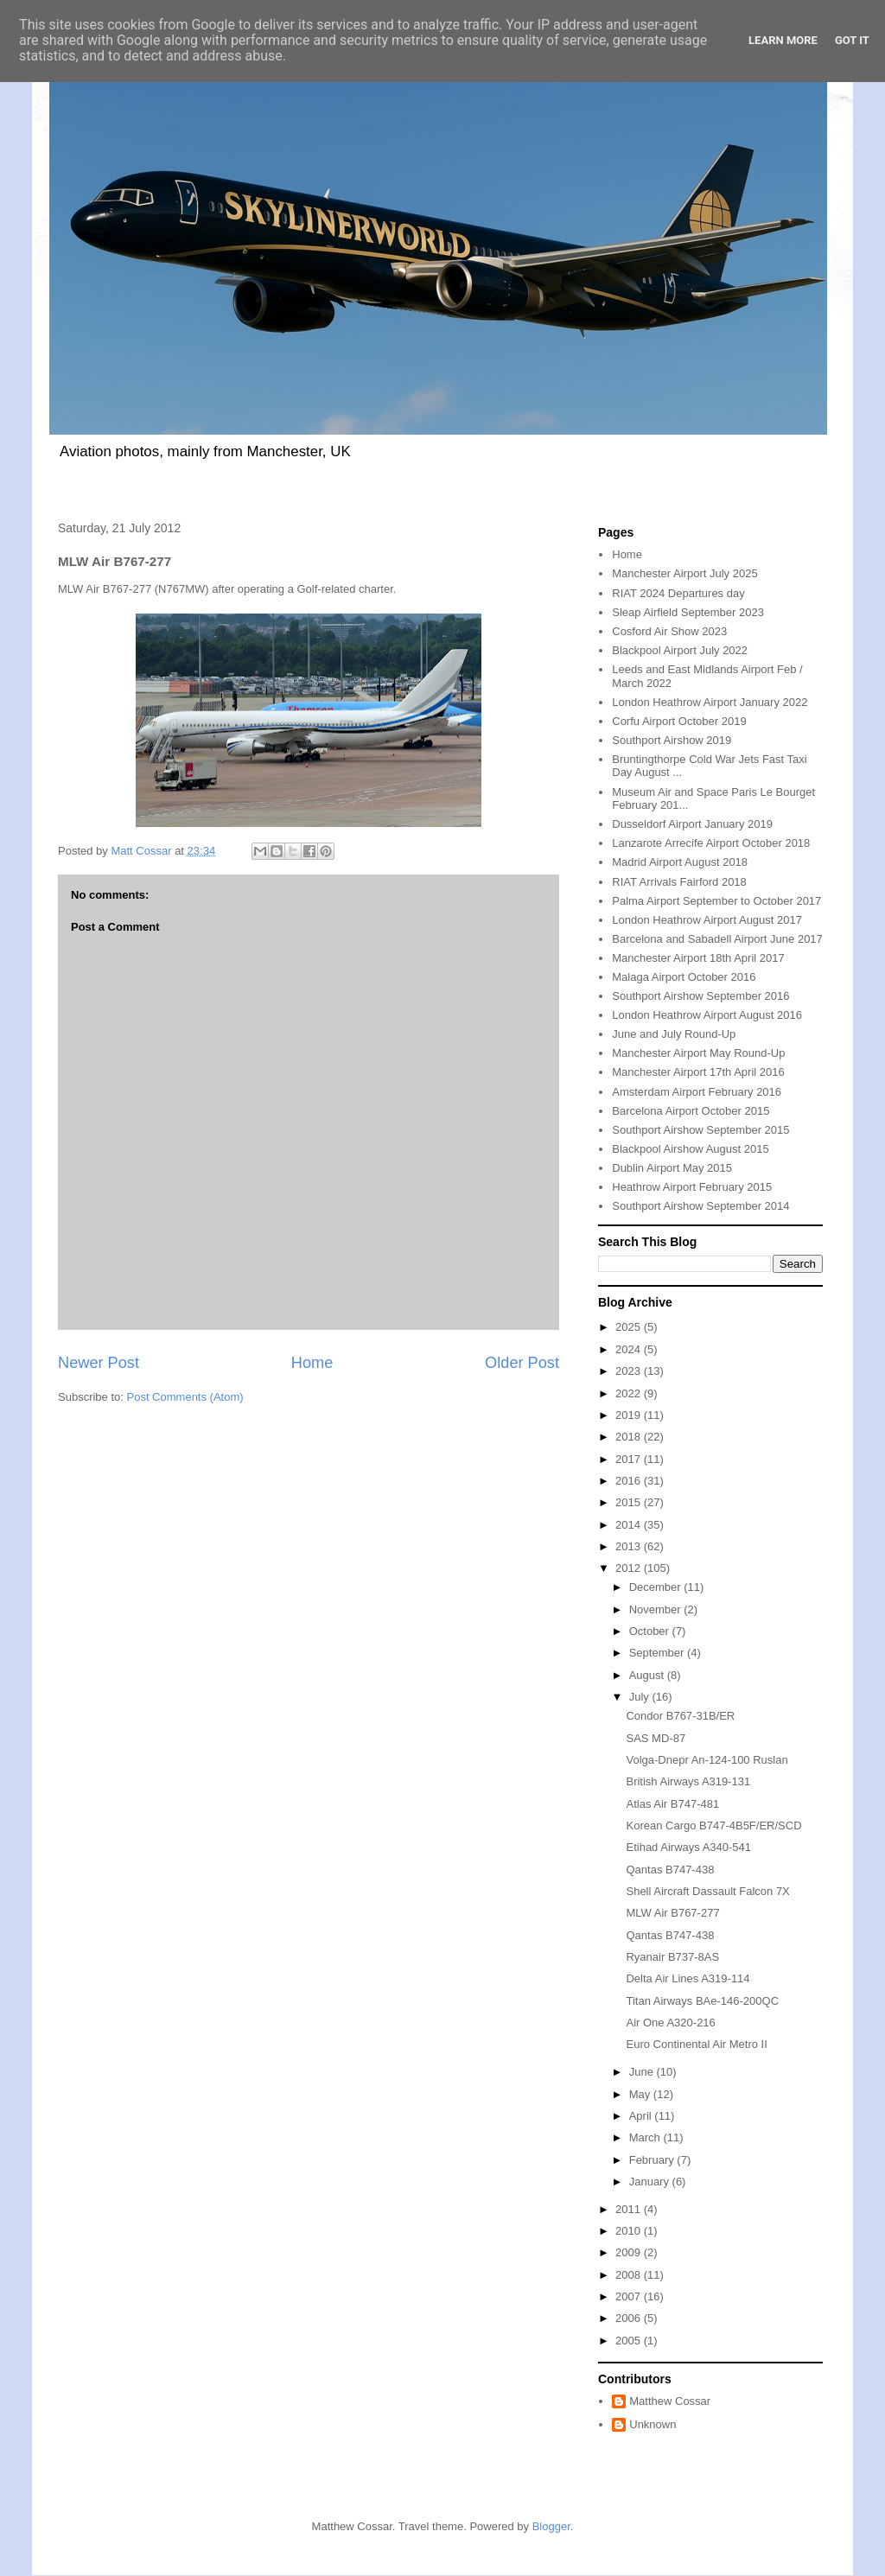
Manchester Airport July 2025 (684, 573)
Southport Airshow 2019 (671, 740)
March (646, 2137)
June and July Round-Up (673, 1033)
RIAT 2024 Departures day (678, 593)
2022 (629, 1393)
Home (312, 1362)
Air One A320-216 (670, 2022)
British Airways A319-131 (688, 1781)
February (653, 2159)
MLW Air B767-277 (672, 1912)
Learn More (783, 40)
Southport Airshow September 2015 (700, 1129)
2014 (629, 1524)
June (643, 2071)
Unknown (652, 2424)
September (658, 1652)
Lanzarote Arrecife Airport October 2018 (711, 842)
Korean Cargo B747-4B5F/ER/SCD (713, 1825)
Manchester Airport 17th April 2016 (698, 1071)
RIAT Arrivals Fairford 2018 (679, 881)
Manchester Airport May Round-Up (698, 1052)
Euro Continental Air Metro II (696, 2044)
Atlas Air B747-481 (672, 1803)
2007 (629, 2296)
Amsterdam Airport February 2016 (696, 1091)
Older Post (522, 1362)
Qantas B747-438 (670, 1869)
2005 (629, 2340)
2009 (629, 2252)
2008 (629, 2274)
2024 (629, 1349)
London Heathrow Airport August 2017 (707, 919)
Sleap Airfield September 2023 (688, 612)
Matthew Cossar (669, 2401)
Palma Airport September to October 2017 (716, 900)
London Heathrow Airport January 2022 (709, 702)
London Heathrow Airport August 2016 (707, 1014)
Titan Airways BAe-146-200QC (702, 2000)
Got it (852, 40)
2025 (629, 1326)
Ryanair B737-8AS (672, 1956)
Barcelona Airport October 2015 (690, 1110)
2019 (629, 1415)
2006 (629, 2318)
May (641, 2094)
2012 (629, 1568)
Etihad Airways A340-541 (688, 1847)
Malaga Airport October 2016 (683, 976)
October (650, 1631)
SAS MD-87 (655, 1738)
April (642, 2115)
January (650, 2181)
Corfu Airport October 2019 (679, 721)
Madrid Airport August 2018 (680, 861)
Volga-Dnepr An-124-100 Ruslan (706, 1759)
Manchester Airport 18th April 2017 (698, 957)
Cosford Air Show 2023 (669, 631)
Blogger (551, 2526)
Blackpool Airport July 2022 (680, 650)
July (641, 1696)
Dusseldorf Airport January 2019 (692, 823)
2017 (629, 1459)
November (656, 1609)
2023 (629, 1370)
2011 (629, 2209)
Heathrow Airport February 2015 (692, 1186)
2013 (629, 1546)
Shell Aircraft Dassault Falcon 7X (707, 1891)
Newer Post (98, 1362)
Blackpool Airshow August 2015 (690, 1148)
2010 (629, 2230)
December (656, 1587)
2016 (629, 1480)
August (648, 1675)
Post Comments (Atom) (185, 1396)
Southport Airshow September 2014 (700, 1205)
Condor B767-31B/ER (680, 1715)
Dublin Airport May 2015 (672, 1167)
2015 (629, 1502)
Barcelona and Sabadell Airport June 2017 (717, 938)
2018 (629, 1436)
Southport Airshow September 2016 (700, 995)
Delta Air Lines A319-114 (687, 1978)
